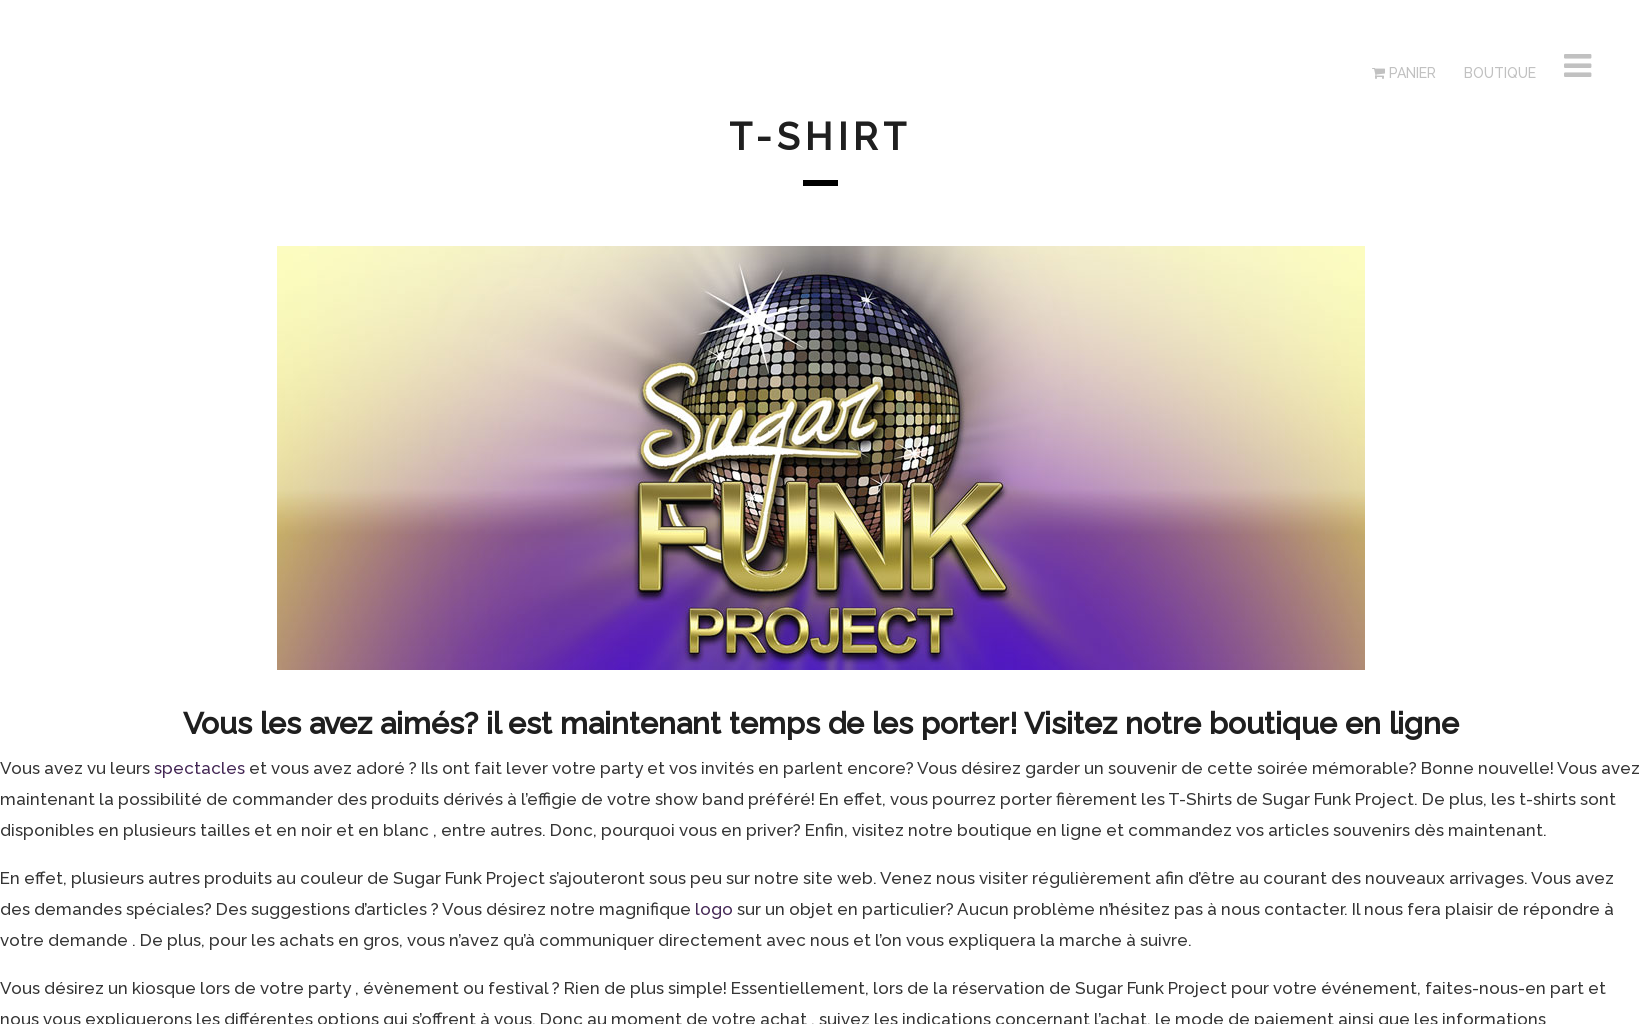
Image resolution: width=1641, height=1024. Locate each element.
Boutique (1498, 73)
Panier (1404, 73)
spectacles (199, 768)
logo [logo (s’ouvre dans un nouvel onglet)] (716, 909)
